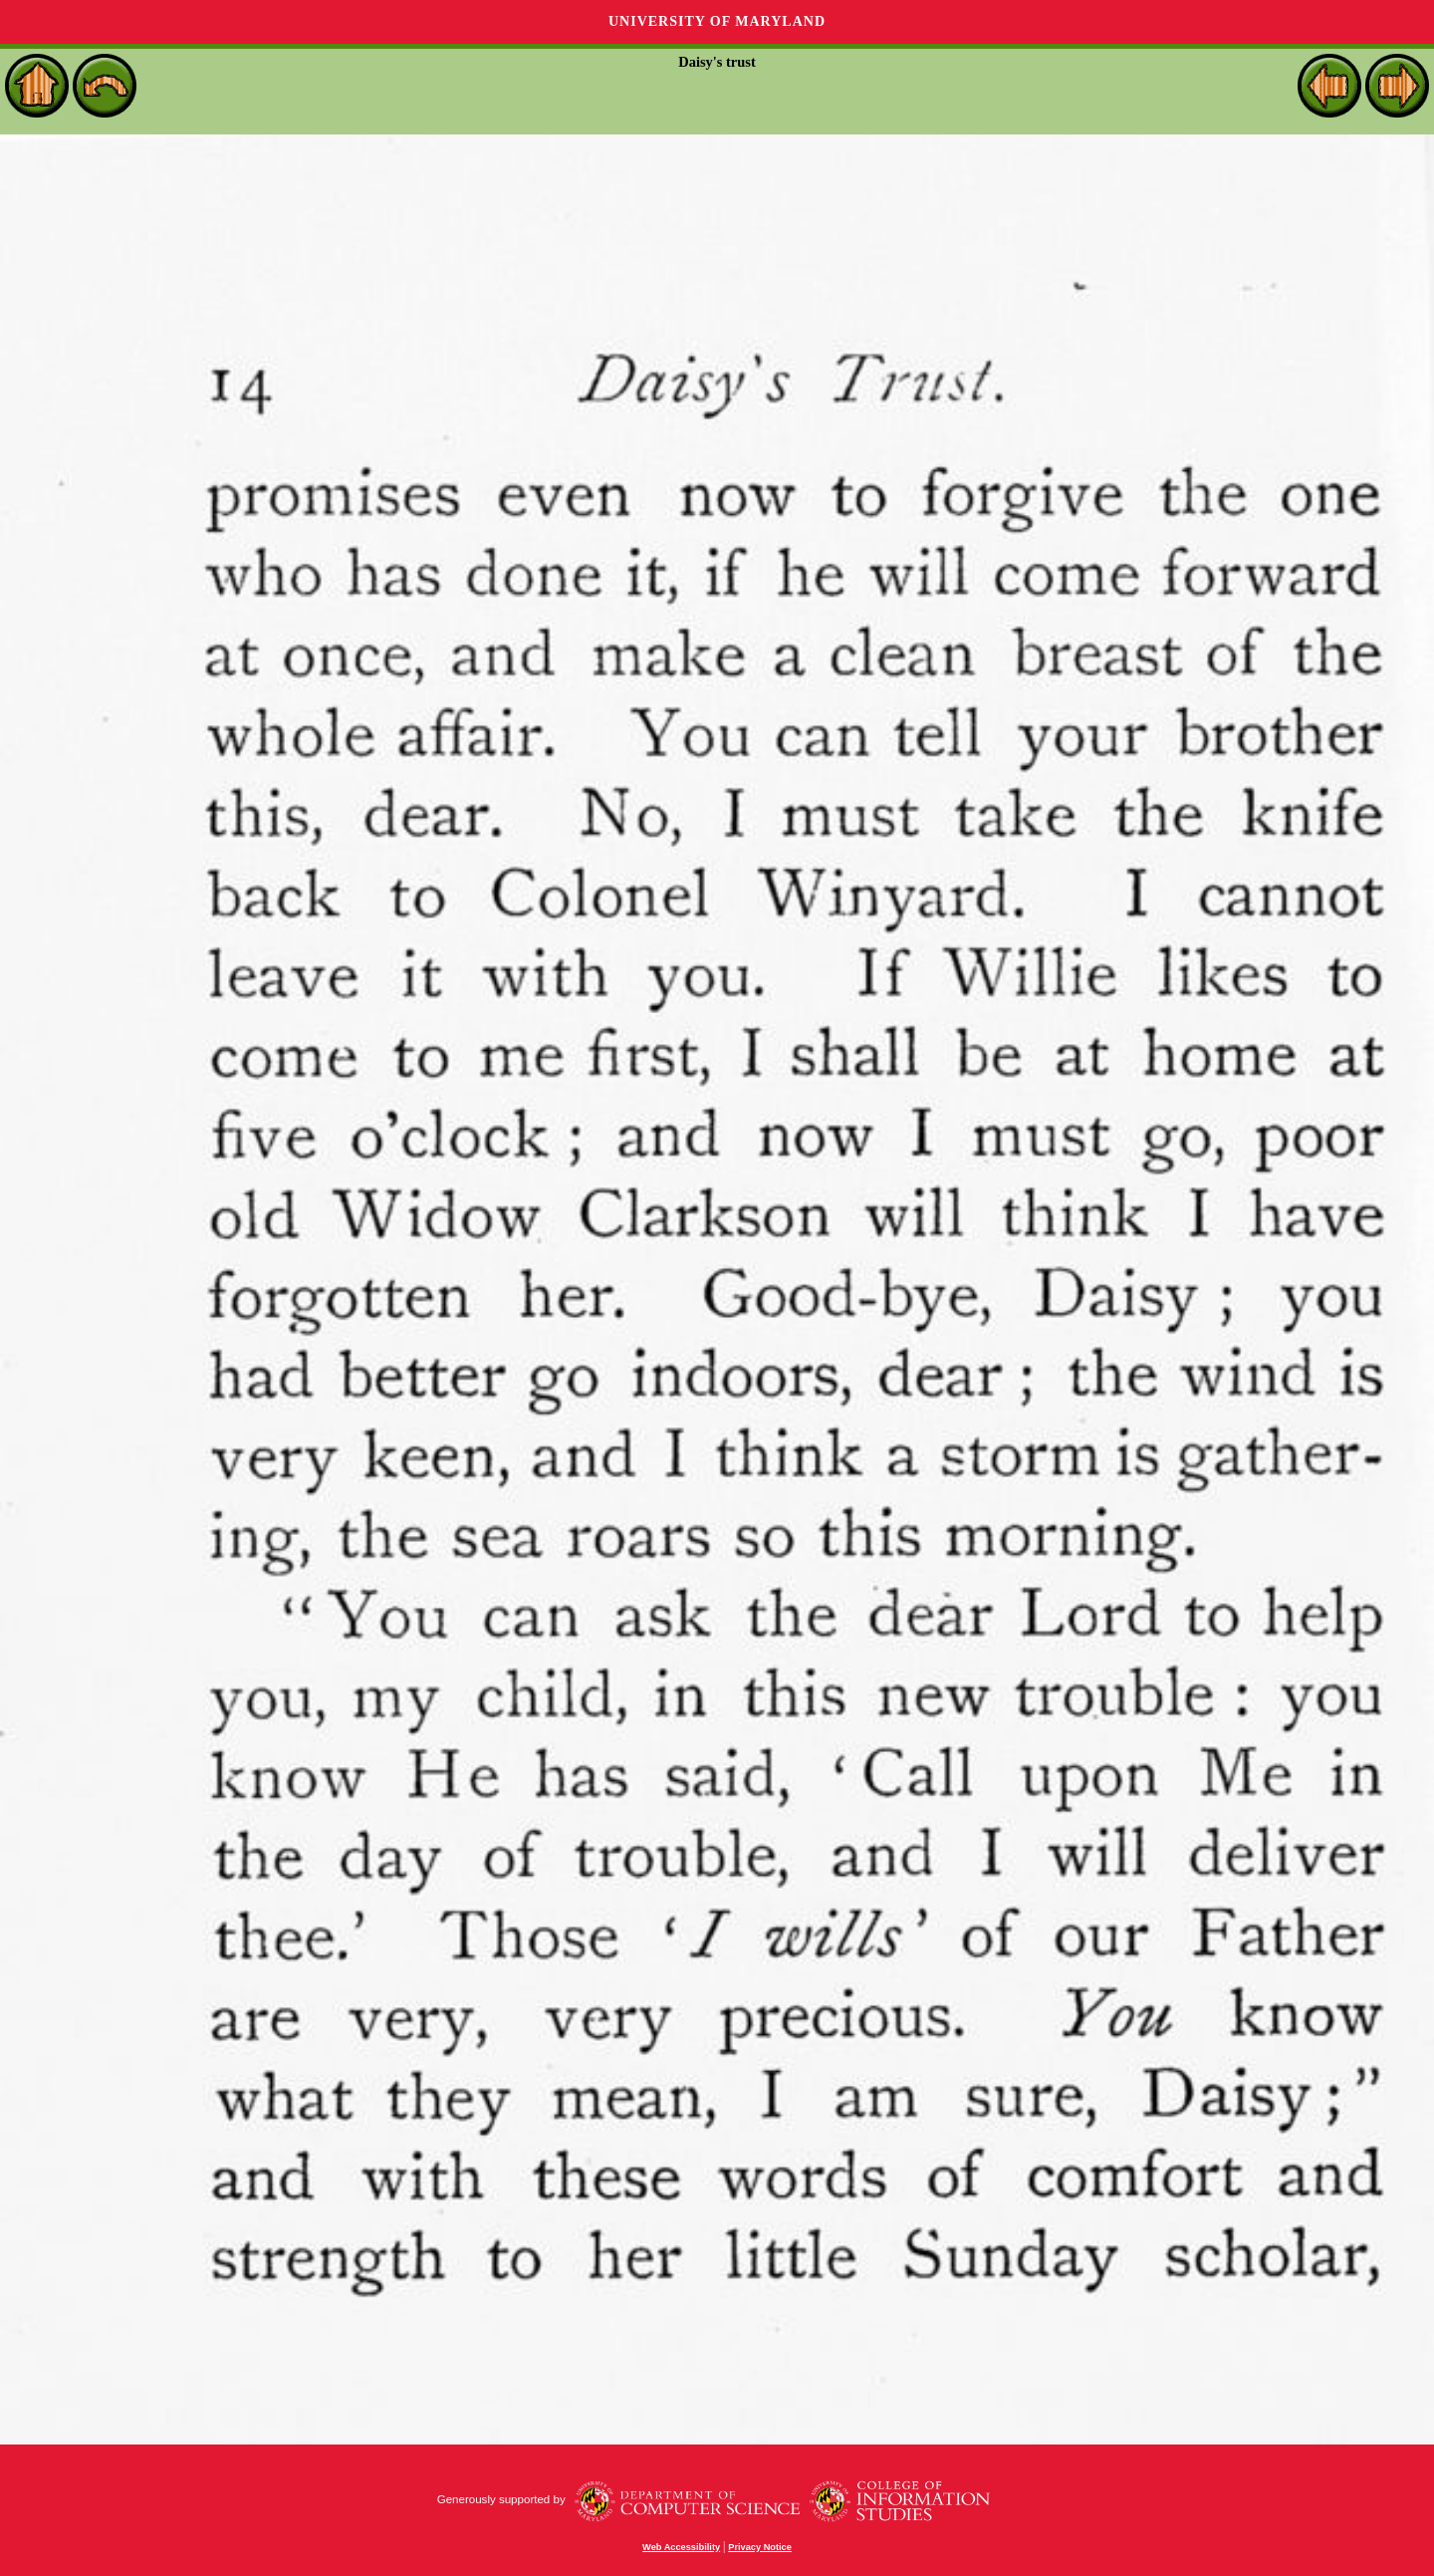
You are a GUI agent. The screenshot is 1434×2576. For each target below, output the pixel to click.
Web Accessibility (681, 2547)
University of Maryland (717, 21)
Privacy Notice (760, 2547)
